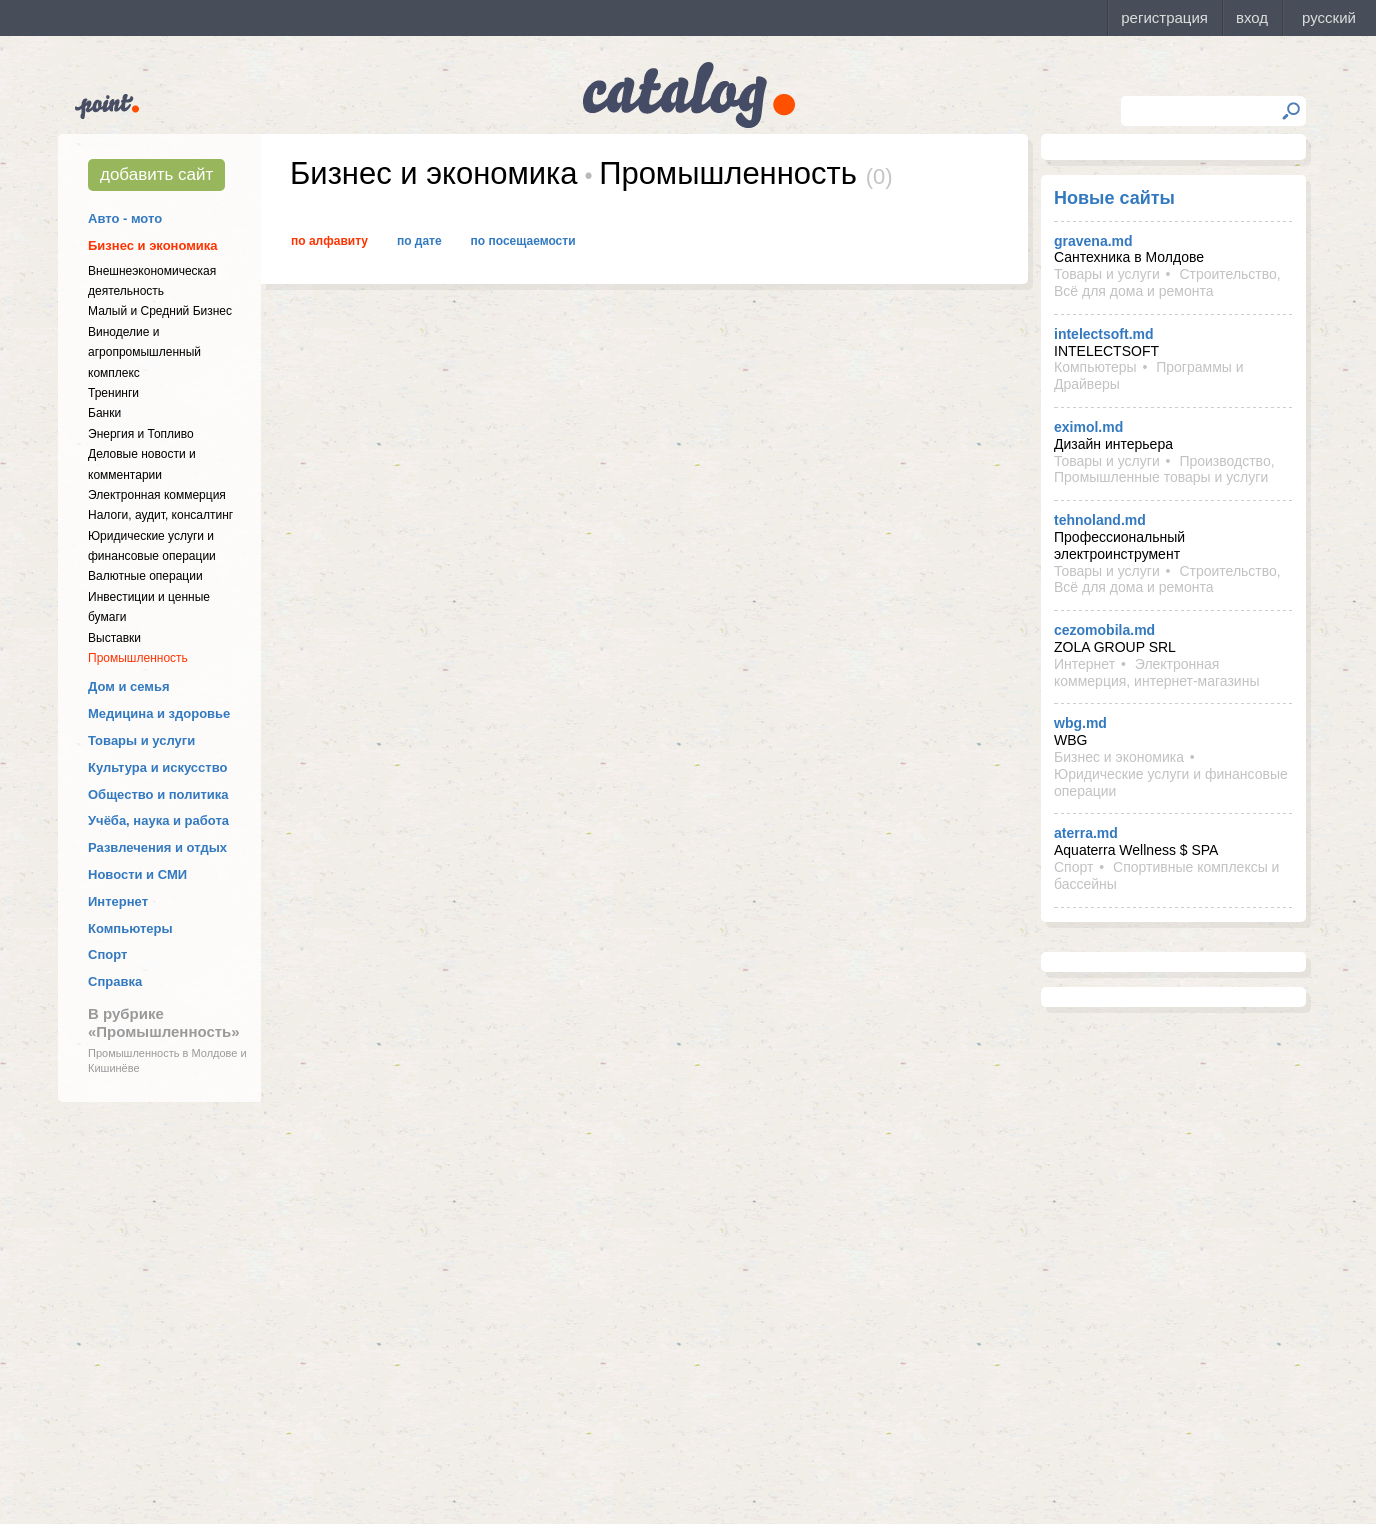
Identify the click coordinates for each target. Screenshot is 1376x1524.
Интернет (118, 901)
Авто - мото (125, 218)
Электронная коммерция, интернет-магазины (1156, 672)
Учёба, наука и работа (158, 820)
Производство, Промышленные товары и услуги (1164, 469)
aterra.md (1086, 833)
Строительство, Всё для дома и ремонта (1167, 282)
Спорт (107, 954)
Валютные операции (145, 576)
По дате (419, 241)
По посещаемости (523, 241)
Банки (104, 413)
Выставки (114, 638)
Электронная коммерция (157, 495)
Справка (115, 981)
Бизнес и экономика (153, 245)
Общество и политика (158, 794)
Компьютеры (130, 928)
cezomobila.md (1104, 630)
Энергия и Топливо (141, 434)
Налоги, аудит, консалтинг (160, 515)
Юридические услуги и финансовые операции (1171, 782)
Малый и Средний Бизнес (160, 311)
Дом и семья (129, 686)
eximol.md (1088, 427)
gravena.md (1093, 241)
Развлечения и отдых (157, 847)
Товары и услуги (141, 740)
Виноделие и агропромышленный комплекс (144, 352)
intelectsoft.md (1104, 334)
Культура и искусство (157, 767)
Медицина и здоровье (159, 713)
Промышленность (138, 658)
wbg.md (1080, 723)
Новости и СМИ (137, 874)
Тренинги (113, 393)
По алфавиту (329, 241)
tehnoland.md (1100, 520)
